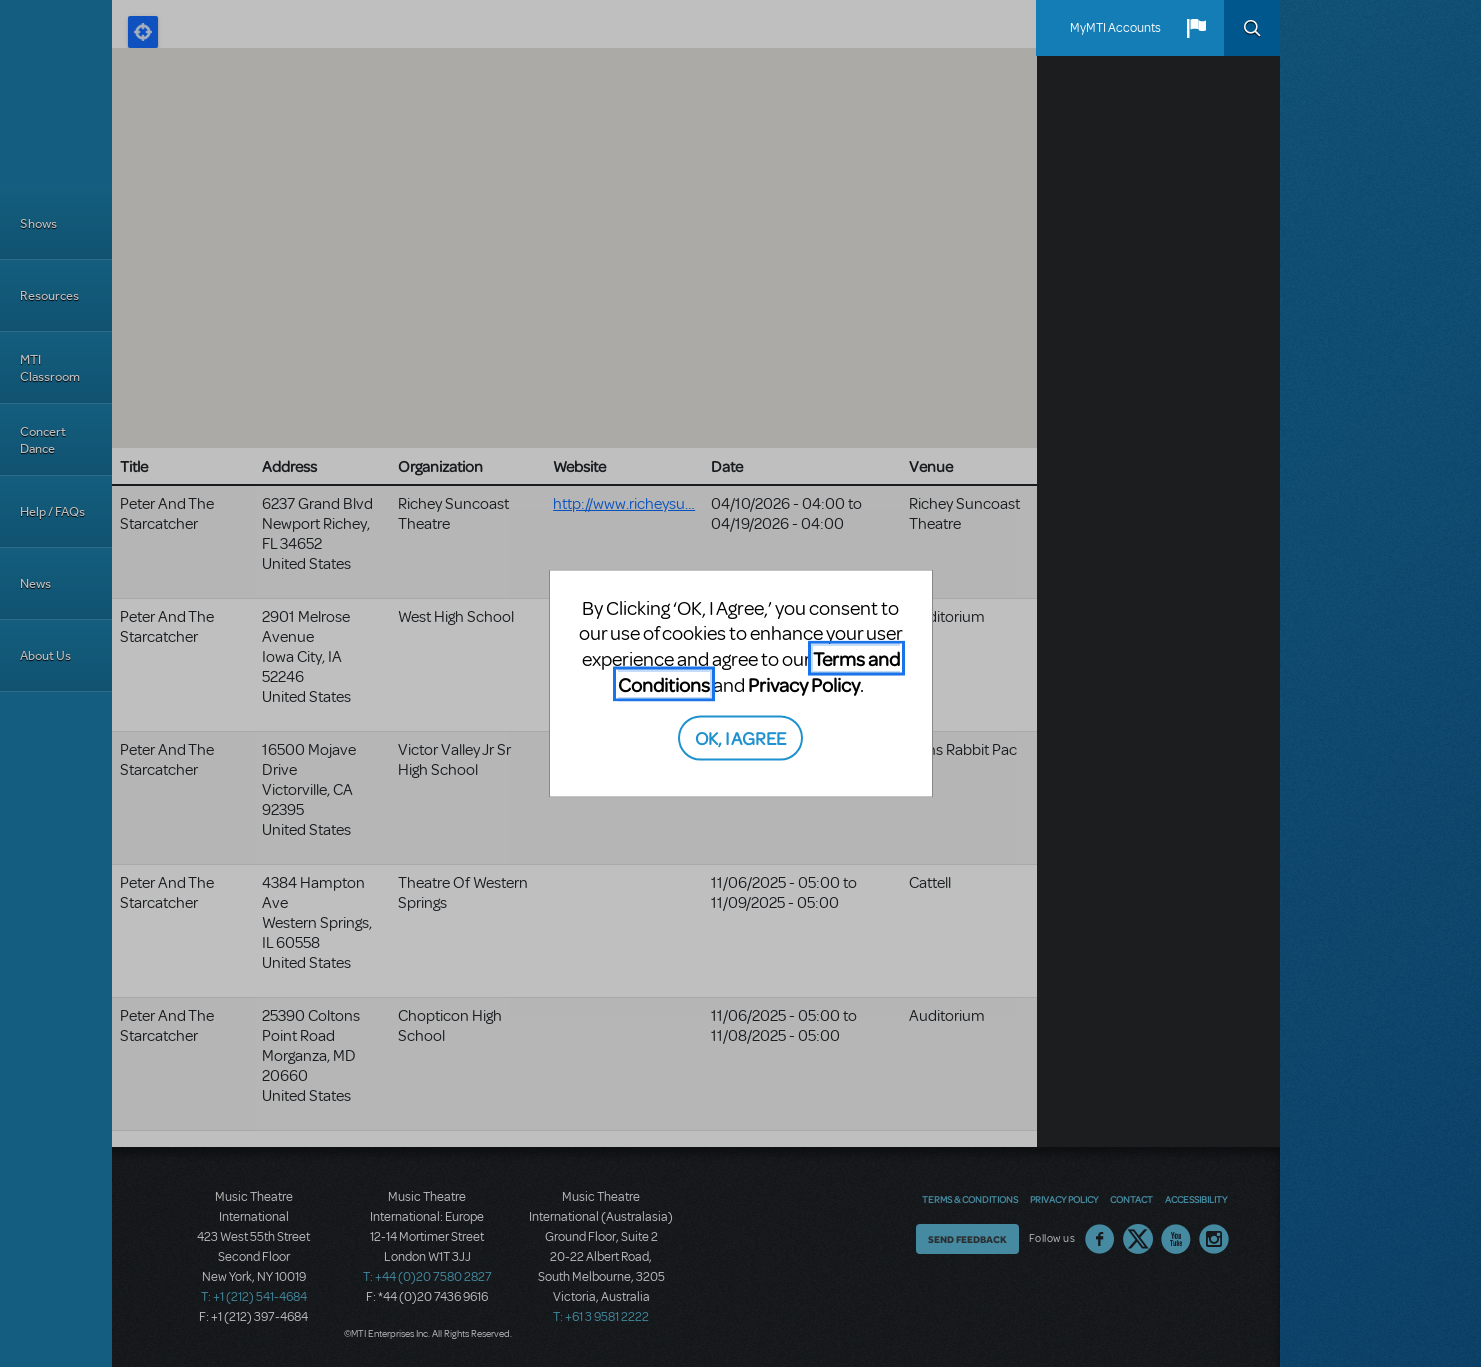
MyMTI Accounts (1115, 28)
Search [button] (1252, 28)
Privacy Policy (804, 683)
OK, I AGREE (740, 737)
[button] (1196, 28)
